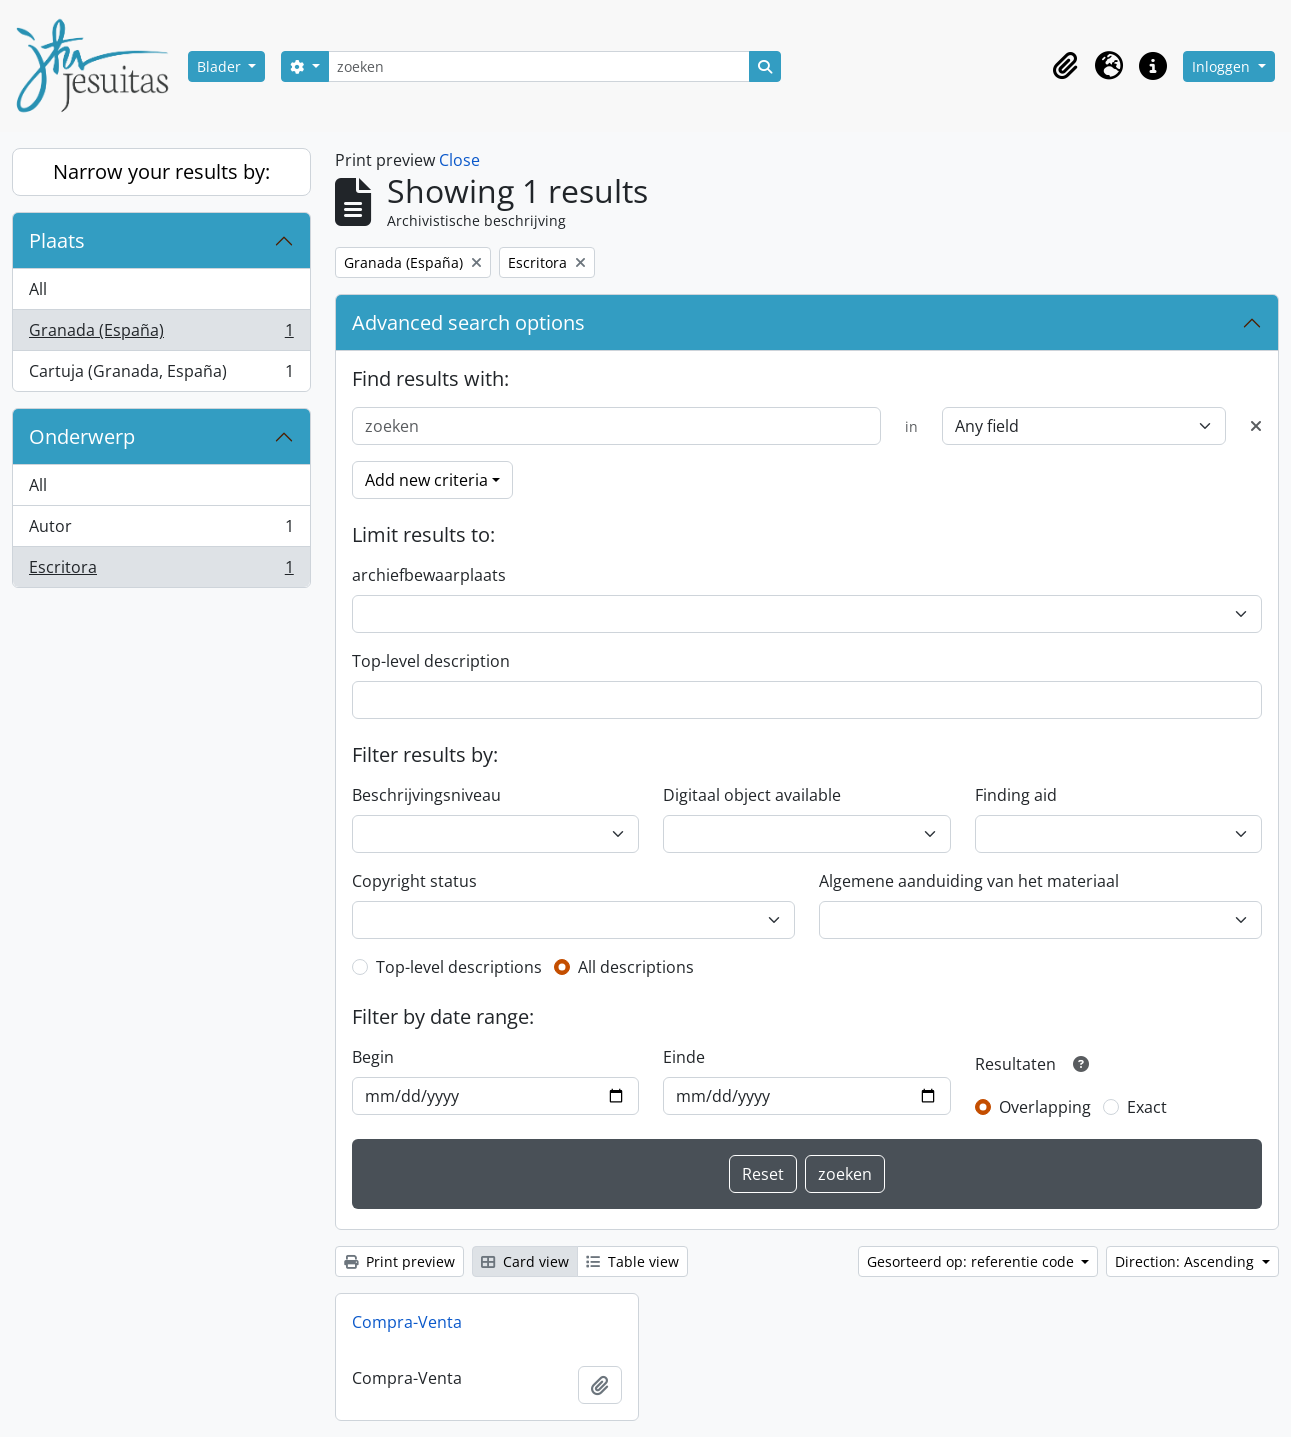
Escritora (161, 571)
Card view (525, 1261)
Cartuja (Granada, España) (161, 375)
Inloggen (1223, 66)
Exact (1147, 1107)
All (38, 289)
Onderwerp (82, 436)
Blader (221, 66)
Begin (373, 1057)
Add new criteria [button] (426, 480)
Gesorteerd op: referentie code (972, 1261)
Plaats (57, 240)
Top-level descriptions (459, 967)
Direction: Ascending (1186, 1261)
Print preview (399, 1261)
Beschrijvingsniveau (426, 795)
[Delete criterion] (1256, 426)
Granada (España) (161, 334)
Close (459, 160)
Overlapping (1045, 1107)
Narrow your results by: (161, 171)
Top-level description (431, 661)
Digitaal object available (752, 795)
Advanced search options (468, 322)
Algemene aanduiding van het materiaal (969, 881)
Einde (684, 1057)
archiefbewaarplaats (429, 575)
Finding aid (1016, 795)
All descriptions (636, 967)
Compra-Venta (407, 1322)
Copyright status (414, 881)
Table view (632, 1261)
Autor (161, 530)
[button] (1065, 66)
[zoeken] (539, 66)
